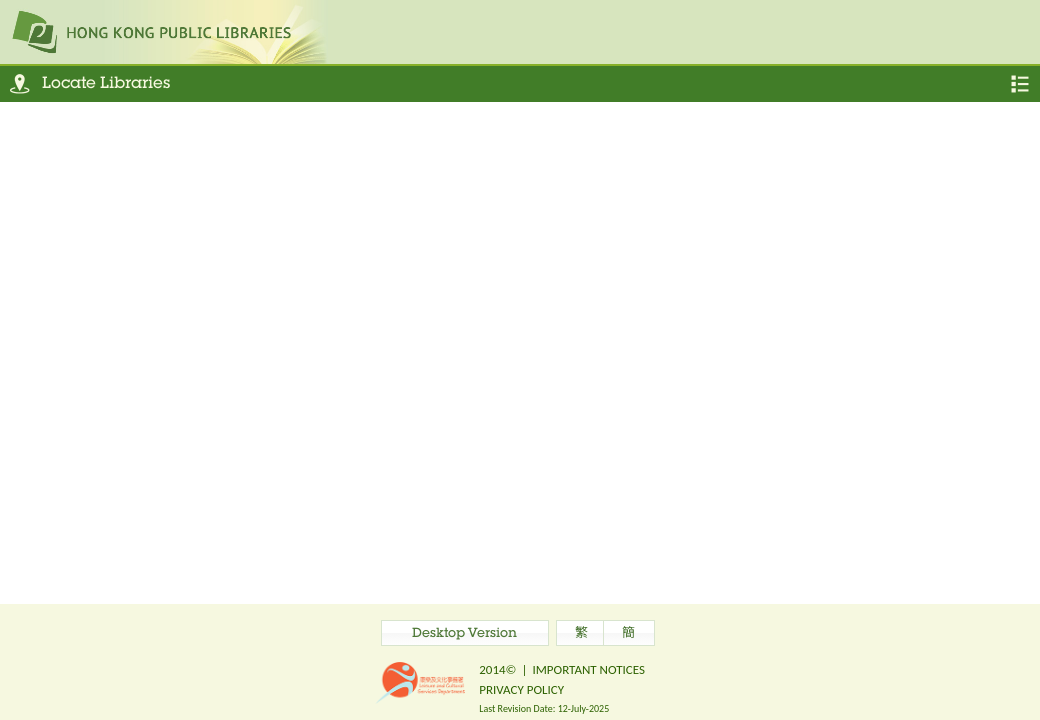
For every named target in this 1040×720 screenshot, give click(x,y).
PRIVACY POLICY (521, 689)
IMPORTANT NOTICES (588, 669)
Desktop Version (464, 634)
